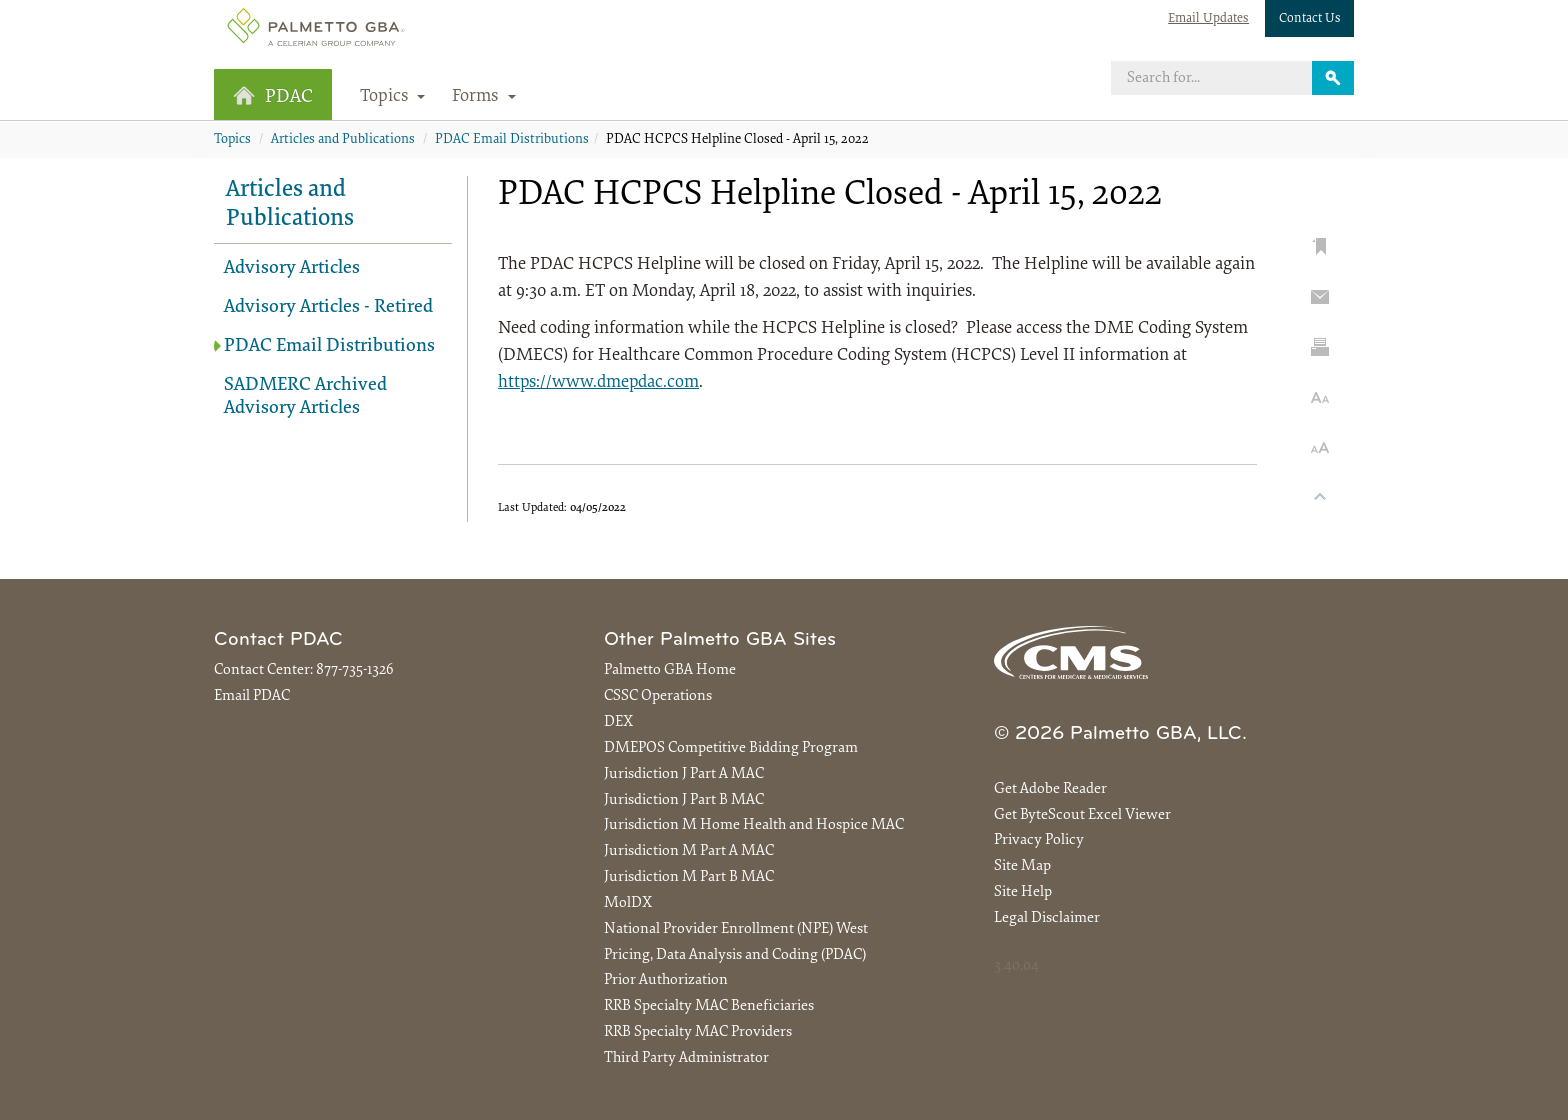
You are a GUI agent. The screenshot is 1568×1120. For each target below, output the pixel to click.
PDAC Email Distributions (512, 140)
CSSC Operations (658, 696)
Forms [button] (484, 97)
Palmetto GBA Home (670, 670)
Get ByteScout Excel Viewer (1082, 815)
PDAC (273, 96)
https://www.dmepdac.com (598, 383)
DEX (618, 722)
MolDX (628, 903)
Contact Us (1310, 18)
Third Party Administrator (686, 1058)
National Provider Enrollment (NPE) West (736, 929)
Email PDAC (252, 696)
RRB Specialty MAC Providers (698, 1032)
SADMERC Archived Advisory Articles (305, 397)
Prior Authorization (666, 980)
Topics (232, 140)
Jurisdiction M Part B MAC (689, 877)
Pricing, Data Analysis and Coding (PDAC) (735, 955)
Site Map (1022, 866)
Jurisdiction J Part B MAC (684, 800)
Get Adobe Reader (1050, 789)
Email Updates (1208, 18)
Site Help (1023, 892)
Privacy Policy (1039, 840)
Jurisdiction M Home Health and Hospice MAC (754, 825)
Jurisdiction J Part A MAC (684, 774)
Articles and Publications (343, 140)
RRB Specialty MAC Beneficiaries (709, 1006)
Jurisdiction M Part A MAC (689, 851)
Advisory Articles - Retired (328, 307)
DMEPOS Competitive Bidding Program (731, 748)
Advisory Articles (292, 268)
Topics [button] (393, 97)
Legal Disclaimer (1047, 918)
